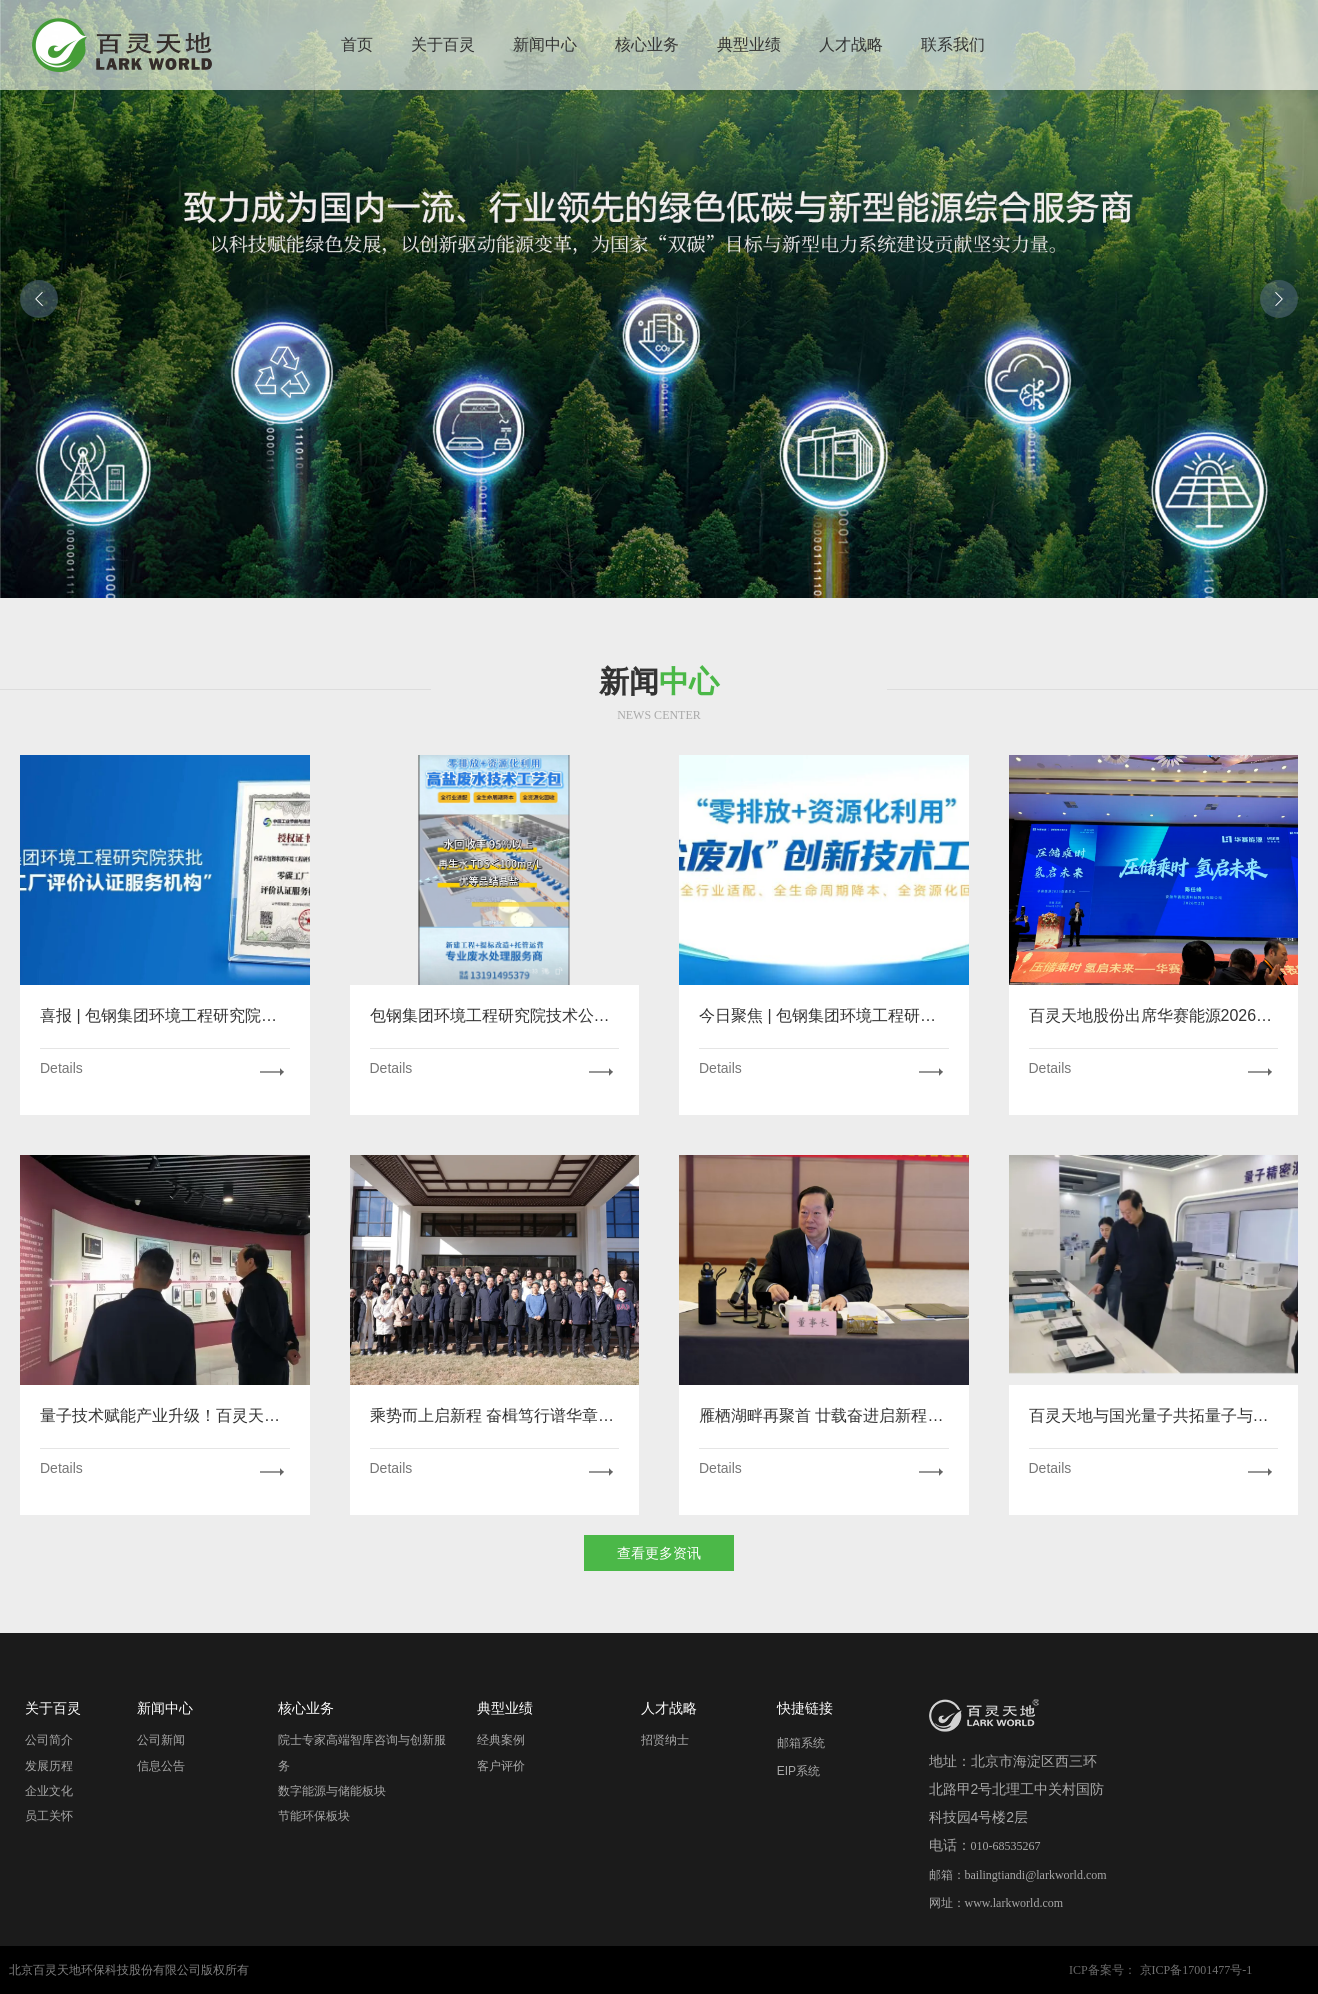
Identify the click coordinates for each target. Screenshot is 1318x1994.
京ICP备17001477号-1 (1196, 1970)
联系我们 (953, 44)
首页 (357, 44)
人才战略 (851, 44)
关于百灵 (443, 44)
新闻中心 (545, 44)
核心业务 (647, 44)
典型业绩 (749, 44)
